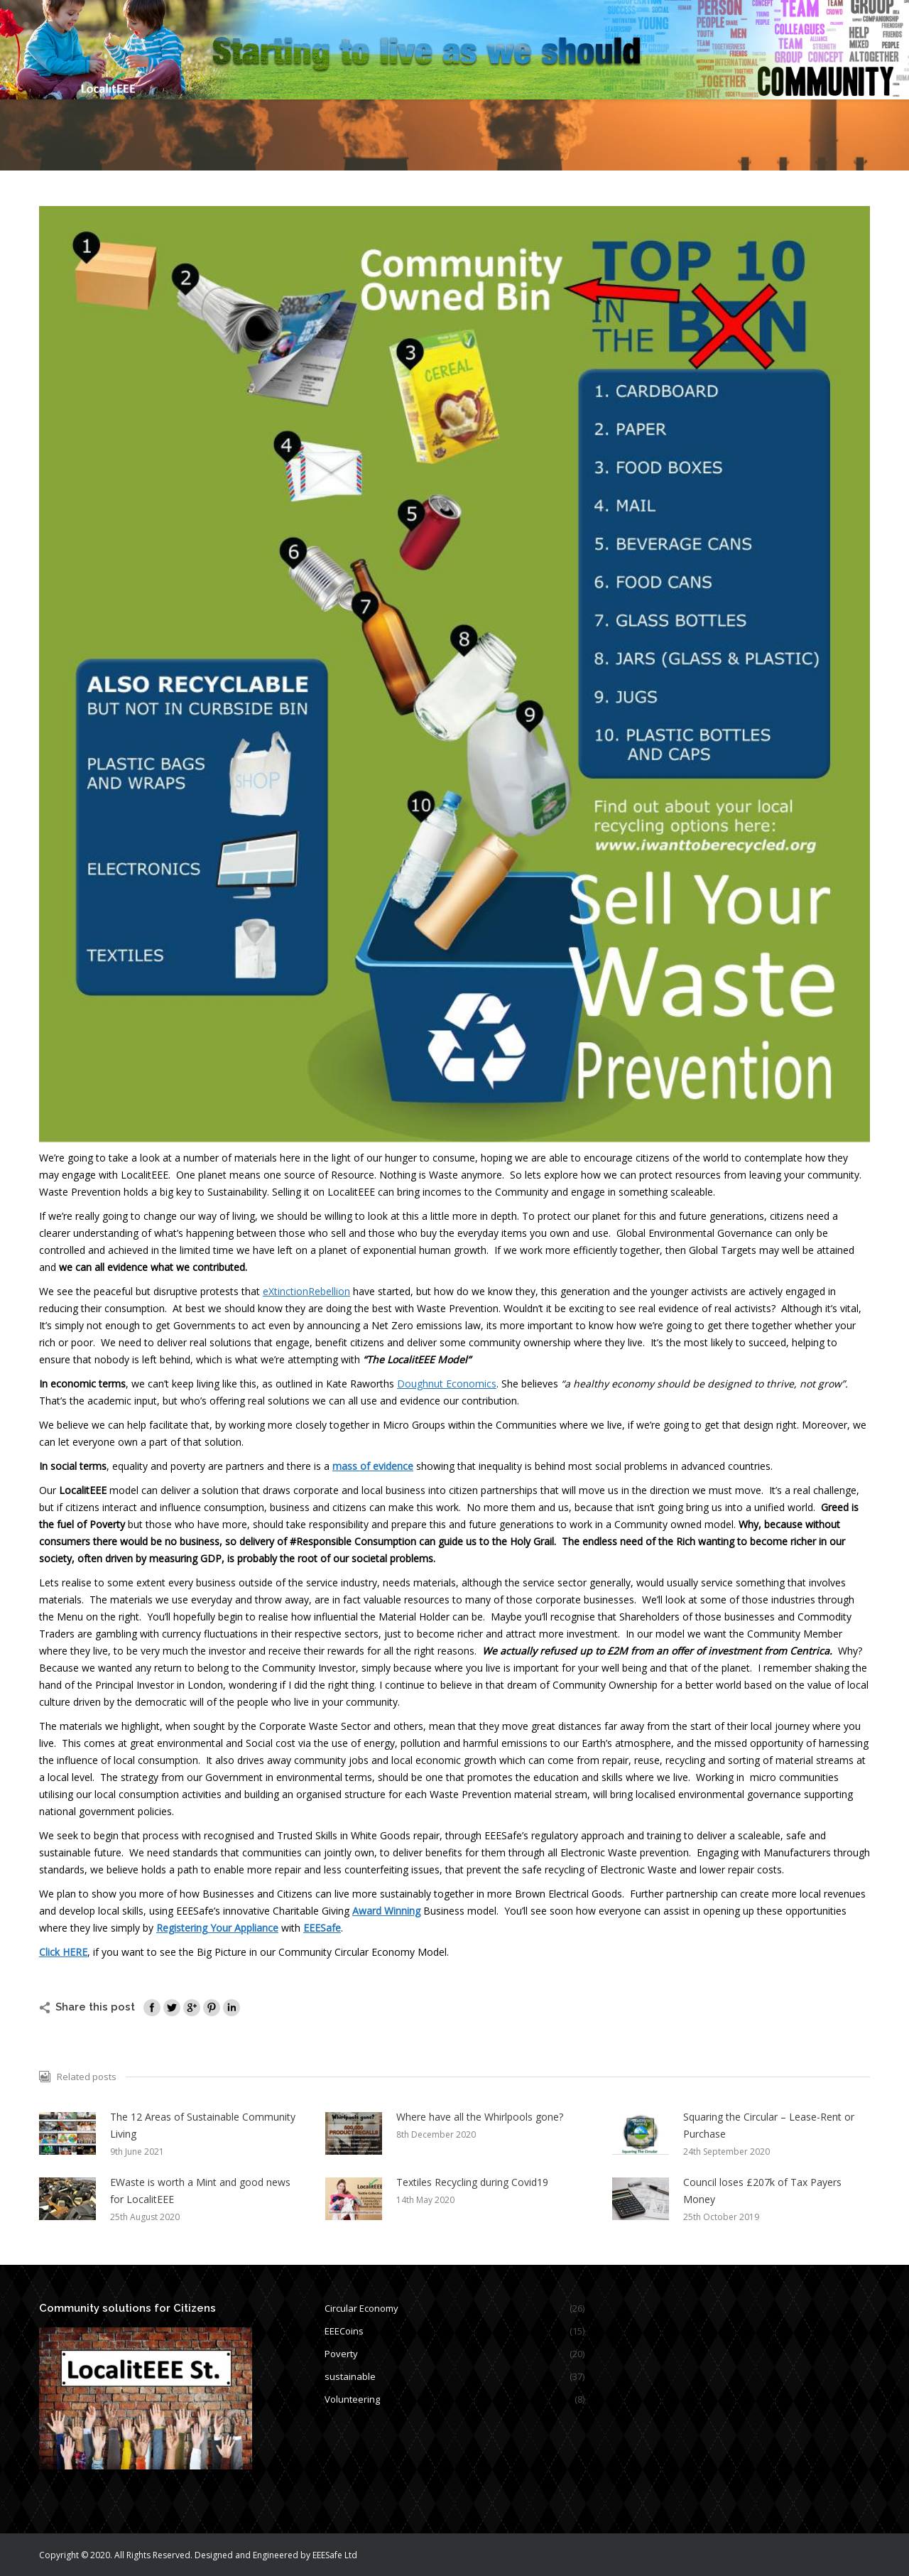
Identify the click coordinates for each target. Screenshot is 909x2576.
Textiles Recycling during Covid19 (472, 2182)
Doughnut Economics (446, 1383)
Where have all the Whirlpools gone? (479, 2116)
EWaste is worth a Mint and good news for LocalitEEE (200, 2190)
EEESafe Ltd (334, 2555)
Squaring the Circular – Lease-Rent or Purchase (768, 2125)
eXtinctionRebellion (306, 1291)
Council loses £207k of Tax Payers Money (762, 2190)
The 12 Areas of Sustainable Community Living (202, 2125)
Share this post (95, 2007)
